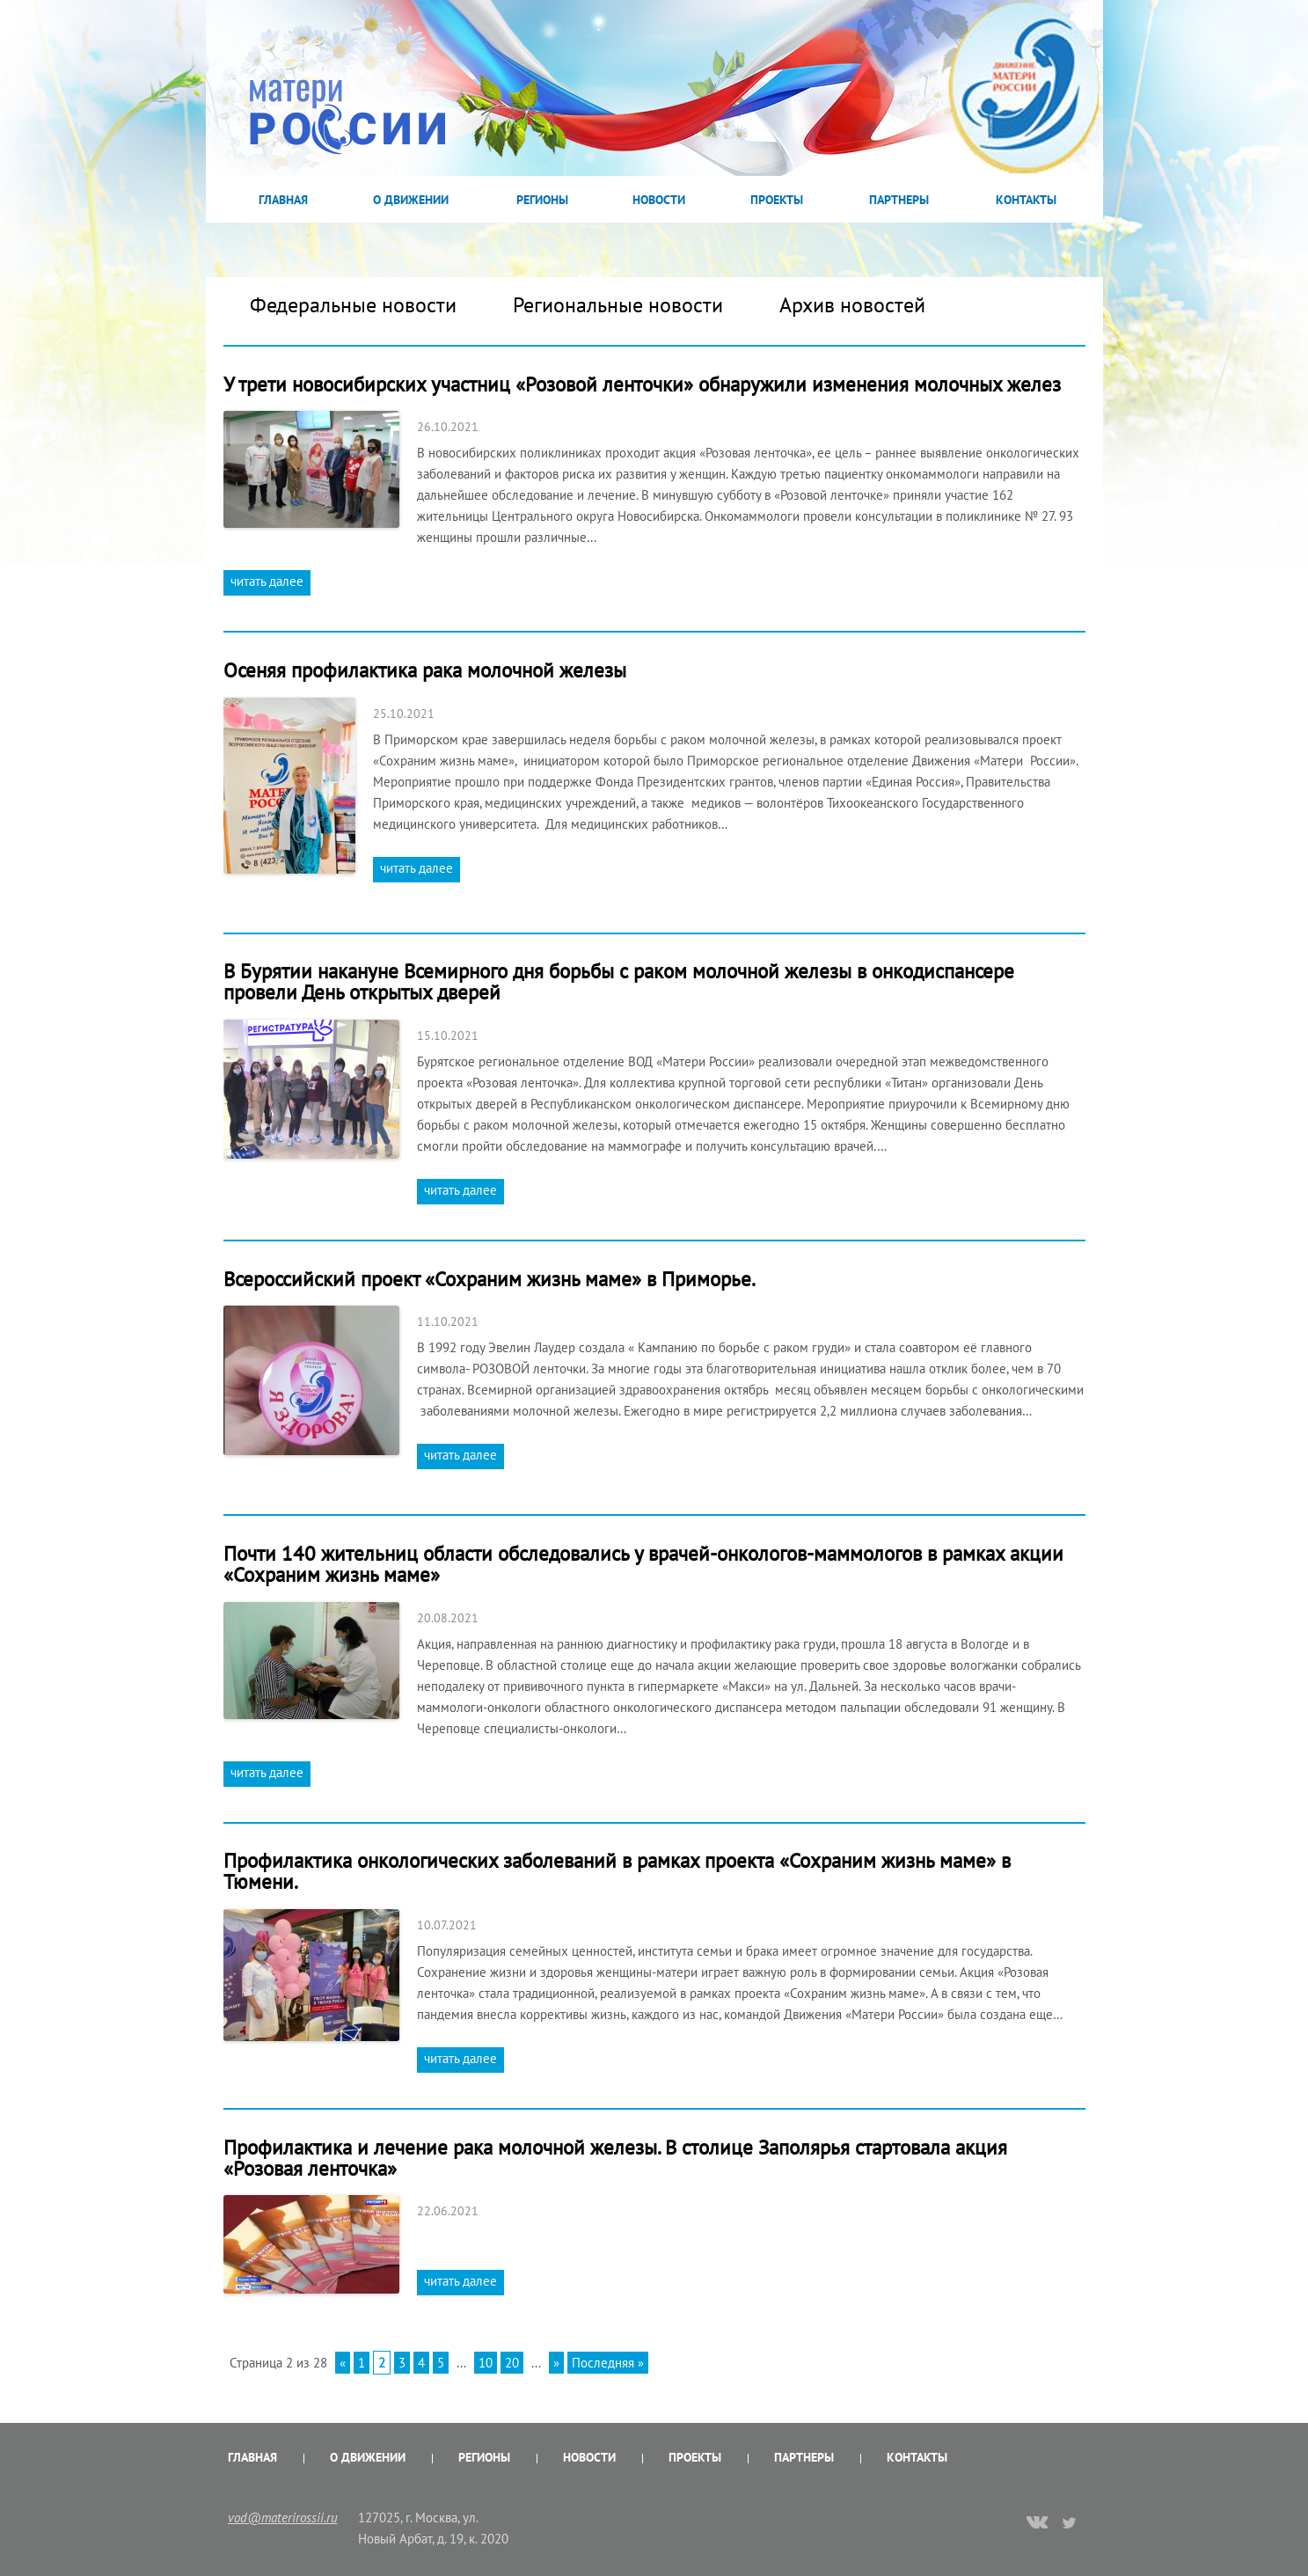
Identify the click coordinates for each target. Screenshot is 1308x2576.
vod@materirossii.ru (283, 2517)
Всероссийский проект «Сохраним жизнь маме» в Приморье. (493, 1279)
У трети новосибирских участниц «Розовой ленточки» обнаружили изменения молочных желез (642, 384)
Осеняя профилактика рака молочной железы (424, 670)
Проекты (776, 200)
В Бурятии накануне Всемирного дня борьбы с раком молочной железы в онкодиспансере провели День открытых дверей (618, 981)
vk (1037, 2524)
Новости (658, 200)
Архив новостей (852, 304)
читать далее (266, 581)
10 (486, 2362)
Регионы (542, 200)
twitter (1070, 2522)
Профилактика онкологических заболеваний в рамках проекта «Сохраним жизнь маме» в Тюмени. (617, 1871)
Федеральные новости (353, 304)
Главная (283, 200)
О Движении (411, 200)
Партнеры (899, 200)
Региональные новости (618, 304)
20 (512, 2362)
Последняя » (608, 2362)
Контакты (1026, 200)
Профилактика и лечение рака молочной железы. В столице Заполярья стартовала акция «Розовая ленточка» (615, 2157)
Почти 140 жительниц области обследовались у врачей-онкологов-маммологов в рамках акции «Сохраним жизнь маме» (643, 1563)
